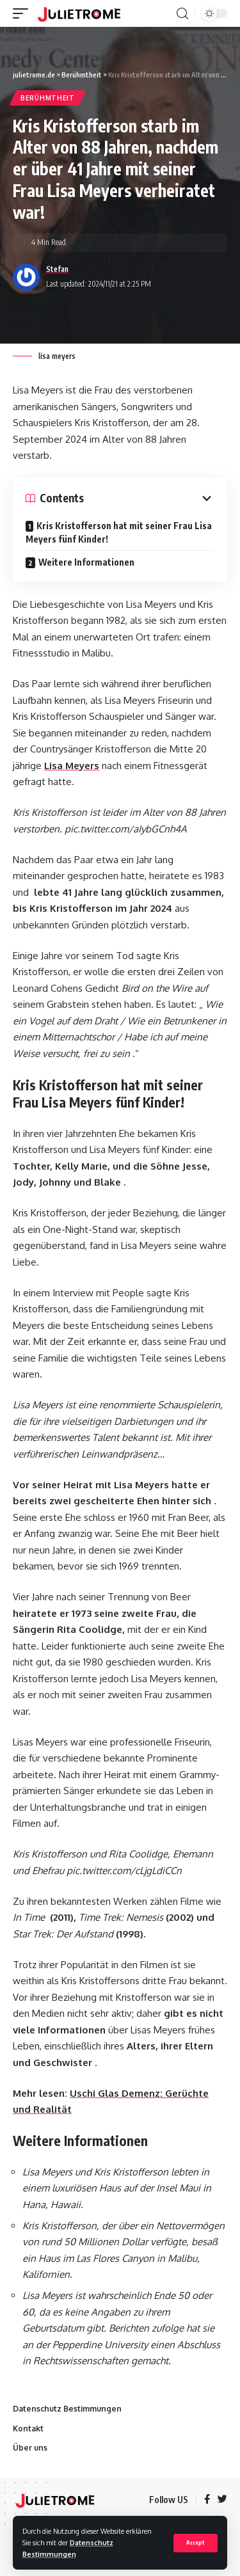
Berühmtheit (47, 98)
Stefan (57, 269)
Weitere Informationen (86, 562)
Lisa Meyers (71, 765)
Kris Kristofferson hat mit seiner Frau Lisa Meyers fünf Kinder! (119, 532)
